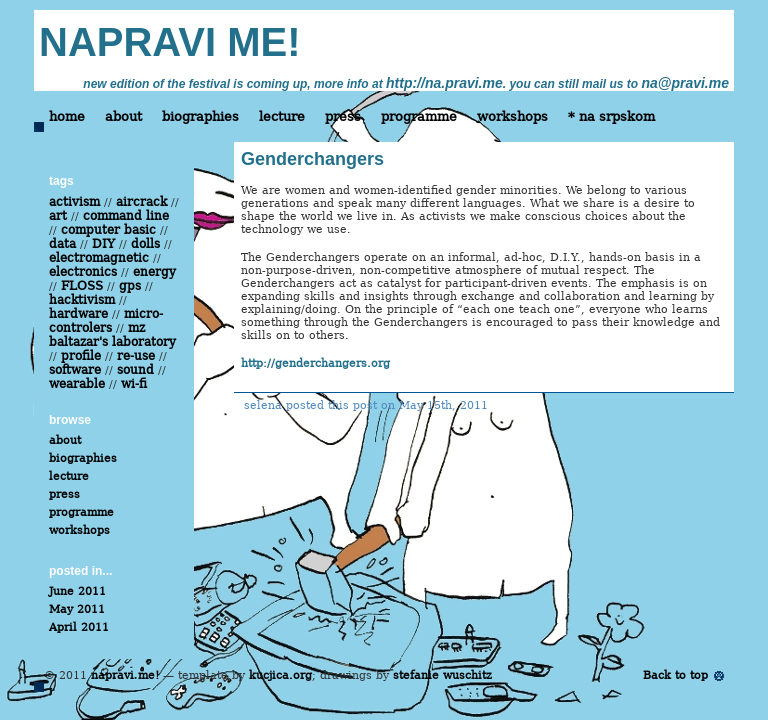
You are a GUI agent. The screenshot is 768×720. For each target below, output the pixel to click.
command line (126, 216)
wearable (77, 384)
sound (135, 370)
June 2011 (77, 591)
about (123, 116)
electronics (83, 272)
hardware (78, 314)
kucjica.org (280, 675)
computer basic (108, 230)
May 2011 (77, 609)
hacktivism (82, 300)
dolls (145, 244)
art (58, 216)
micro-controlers (106, 321)
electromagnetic (99, 258)
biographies (200, 116)
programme (419, 116)
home (67, 116)
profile (81, 356)
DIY (103, 244)
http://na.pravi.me (444, 83)
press (343, 116)
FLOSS (82, 286)
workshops (512, 116)
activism (74, 202)
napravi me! (125, 675)
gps (130, 286)
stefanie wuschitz (442, 675)
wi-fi (134, 384)
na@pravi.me (685, 83)
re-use (136, 356)
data (62, 244)
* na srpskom (611, 116)
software (75, 370)
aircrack (141, 202)
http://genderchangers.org (315, 363)
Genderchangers (312, 159)
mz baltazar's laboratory (112, 335)
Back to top (675, 675)
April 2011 (79, 627)
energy (154, 272)
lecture (282, 116)
